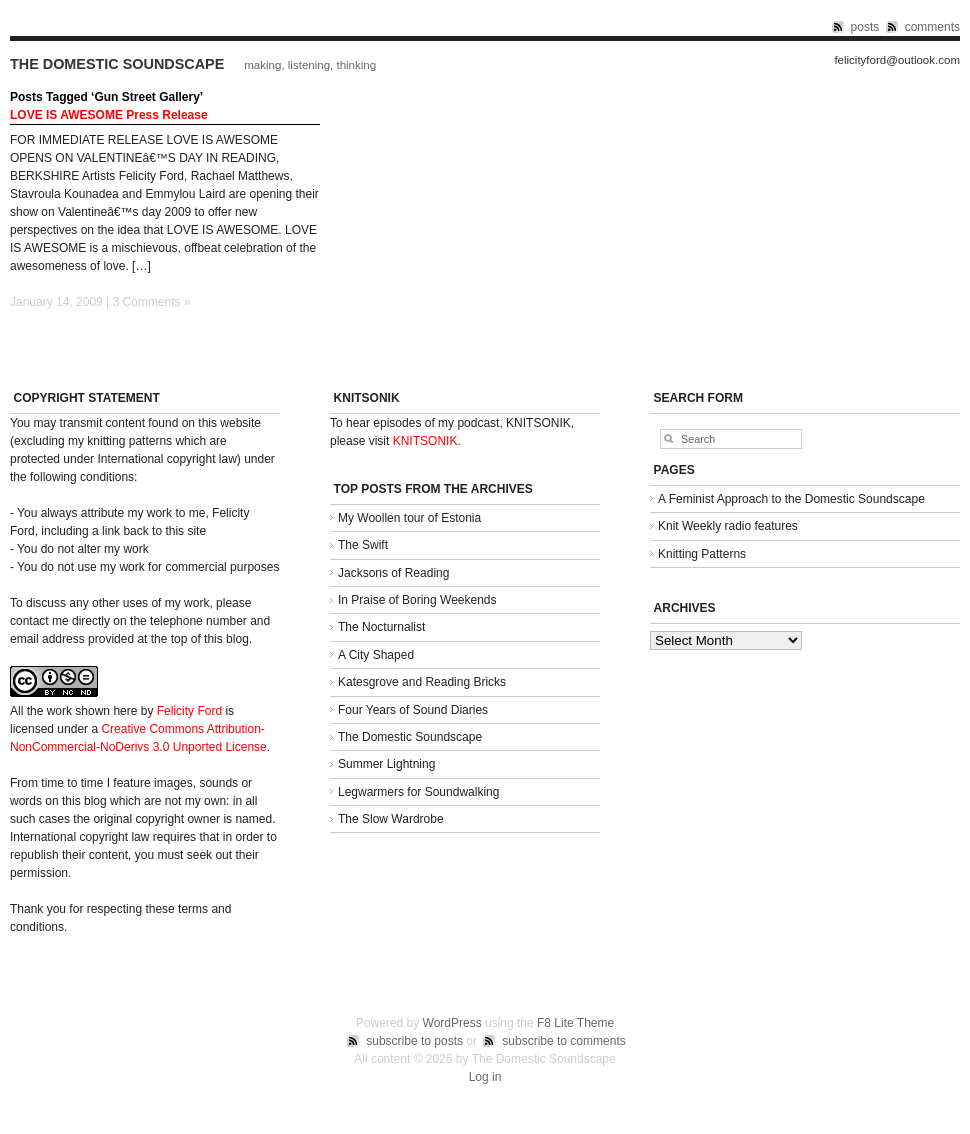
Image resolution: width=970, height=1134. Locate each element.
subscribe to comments (563, 1041)
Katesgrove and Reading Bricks (422, 682)
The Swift (363, 545)
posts (865, 27)
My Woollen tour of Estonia (409, 518)
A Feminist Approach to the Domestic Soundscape (791, 499)
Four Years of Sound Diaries (413, 710)
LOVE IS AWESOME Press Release (109, 115)
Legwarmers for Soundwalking (418, 792)
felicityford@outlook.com (897, 60)
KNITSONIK (425, 441)
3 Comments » (152, 302)
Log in (485, 1077)
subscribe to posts (414, 1041)
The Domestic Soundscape (117, 64)
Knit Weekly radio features (728, 526)
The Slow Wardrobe (391, 819)
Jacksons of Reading (393, 573)
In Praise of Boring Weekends (417, 600)
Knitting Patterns (702, 554)
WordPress (452, 1023)
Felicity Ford (189, 711)
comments (932, 27)
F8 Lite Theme (575, 1023)
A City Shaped (376, 655)
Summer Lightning (386, 764)
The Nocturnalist (381, 627)
